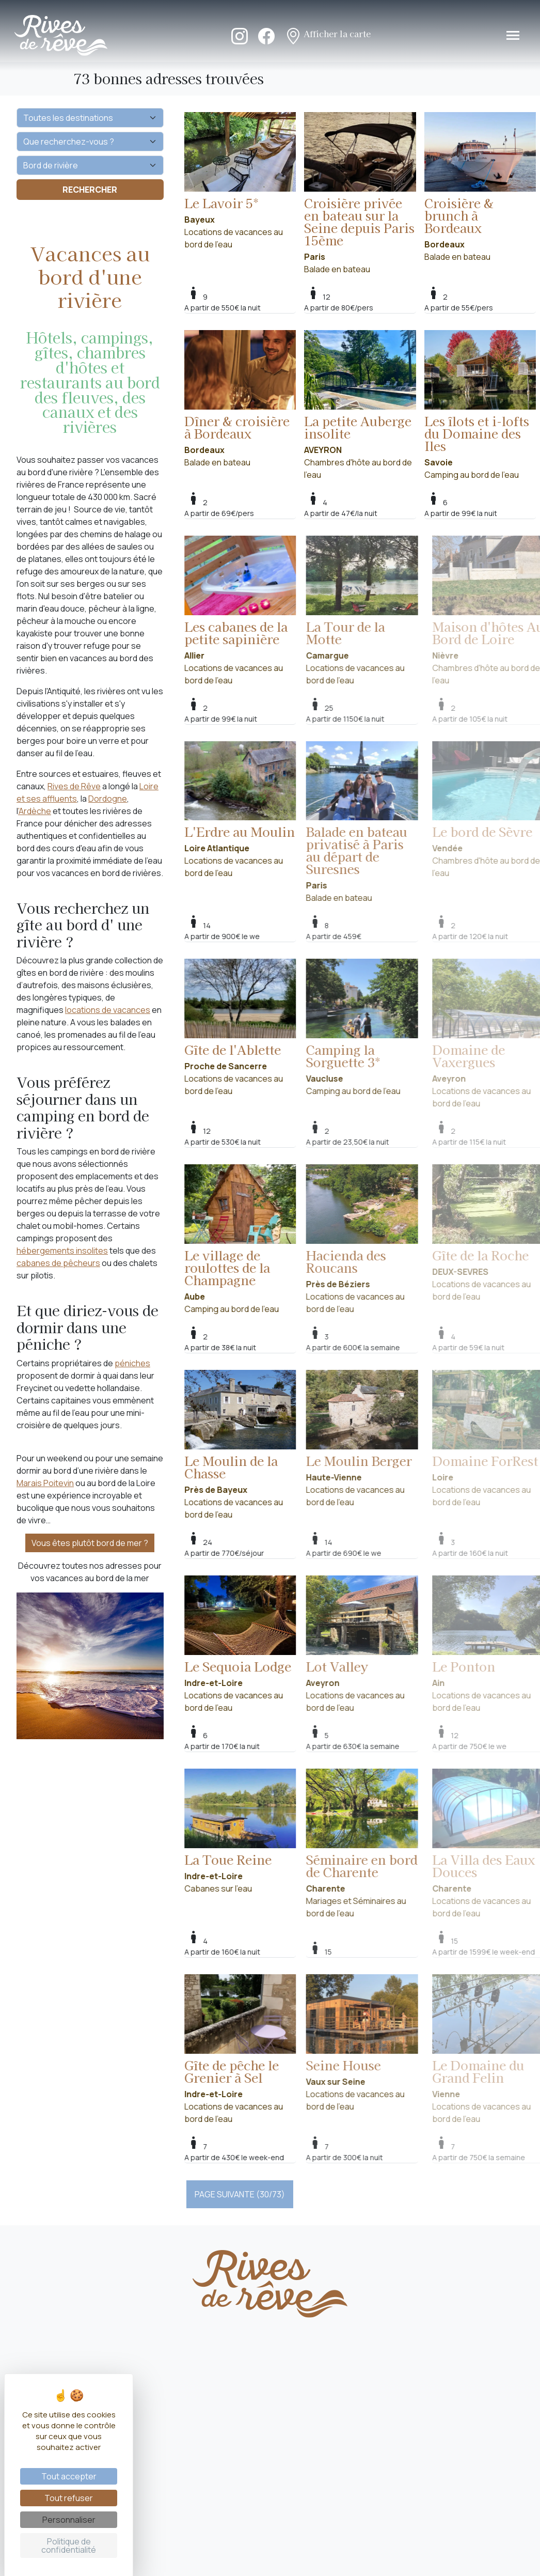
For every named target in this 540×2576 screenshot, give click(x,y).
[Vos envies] (90, 165)
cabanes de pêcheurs (58, 1263)
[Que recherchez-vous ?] (90, 141)
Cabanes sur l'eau (255, 1831)
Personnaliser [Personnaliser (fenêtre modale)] (69, 2519)
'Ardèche (34, 811)
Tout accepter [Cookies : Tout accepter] (69, 2476)
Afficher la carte (328, 35)
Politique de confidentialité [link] (68, 2545)
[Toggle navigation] (513, 35)
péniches (132, 1363)
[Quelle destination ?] (90, 118)
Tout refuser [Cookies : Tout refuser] (68, 2498)
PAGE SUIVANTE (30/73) (240, 2194)
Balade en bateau (360, 193)
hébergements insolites (62, 1250)
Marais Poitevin (45, 1483)
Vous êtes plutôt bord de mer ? (89, 1543)
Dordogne (107, 798)
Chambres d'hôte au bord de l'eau (360, 405)
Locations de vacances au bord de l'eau (240, 181)
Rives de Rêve (74, 786)
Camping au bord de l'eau (480, 405)
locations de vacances (107, 1010)
